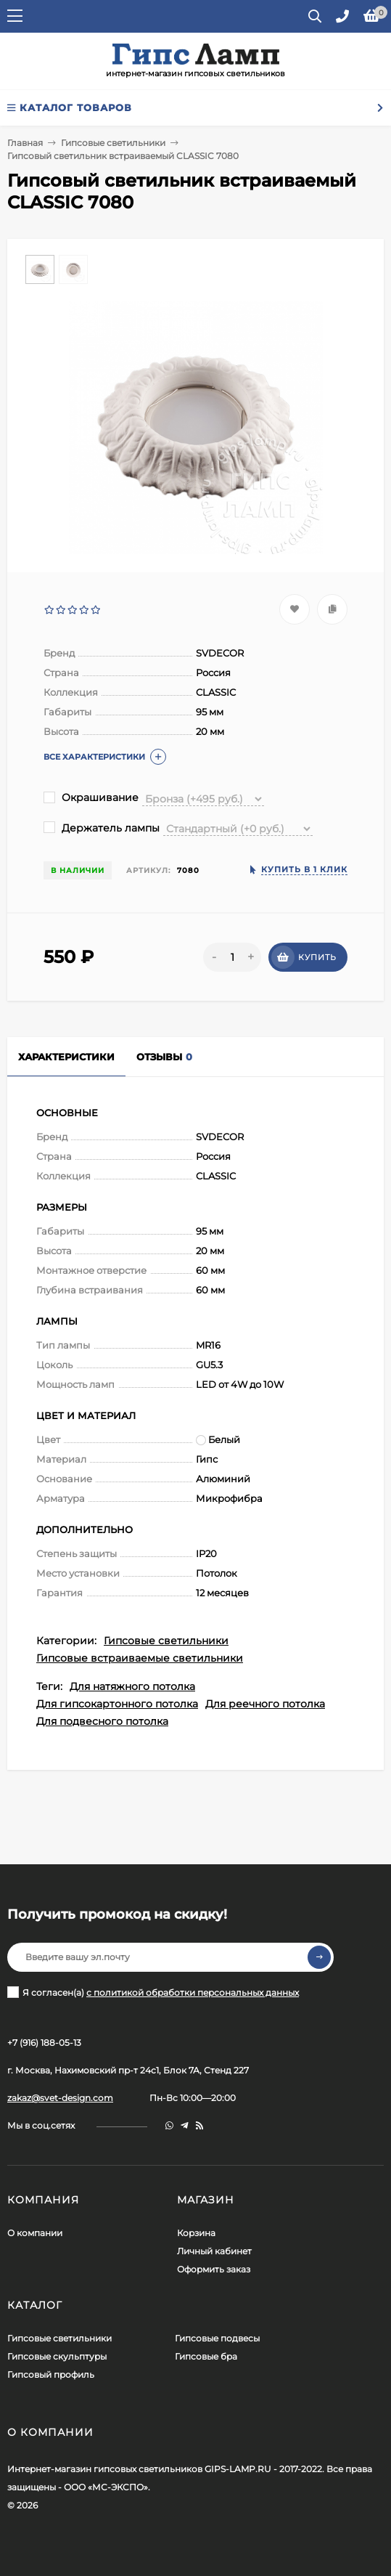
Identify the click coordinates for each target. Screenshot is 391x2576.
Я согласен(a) (153, 1992)
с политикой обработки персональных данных (192, 1992)
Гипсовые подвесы (217, 2338)
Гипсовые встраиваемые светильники (139, 1658)
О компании (34, 2232)
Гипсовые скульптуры (57, 2356)
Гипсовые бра (206, 2356)
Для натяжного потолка (132, 1686)
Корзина (196, 2232)
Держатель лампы (102, 827)
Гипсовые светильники (113, 142)
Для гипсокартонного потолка (117, 1703)
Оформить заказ (213, 2269)
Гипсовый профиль (50, 2374)
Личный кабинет (214, 2251)
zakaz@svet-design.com (60, 2097)
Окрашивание (91, 797)
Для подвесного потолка (102, 1721)
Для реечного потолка (265, 1703)
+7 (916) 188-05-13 (44, 2042)
